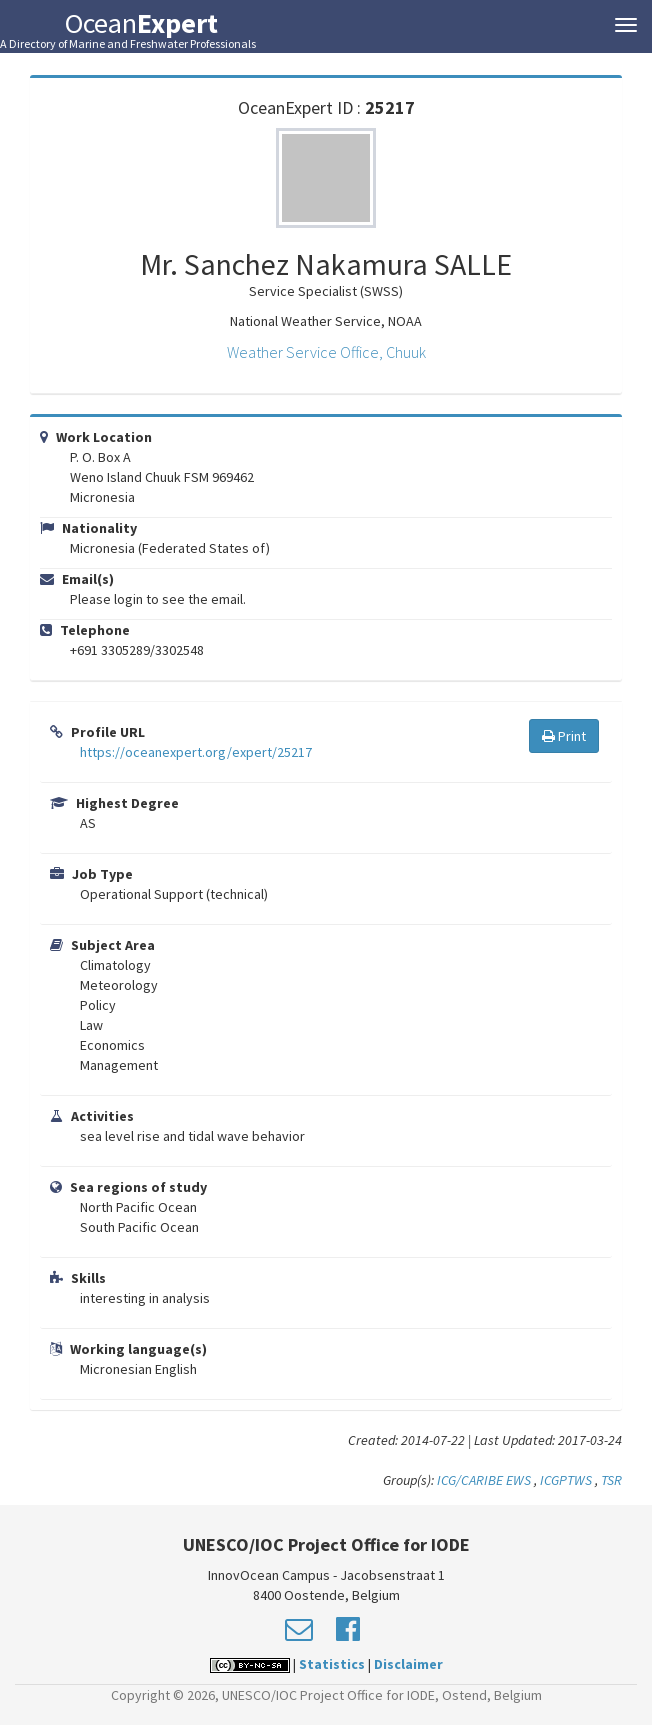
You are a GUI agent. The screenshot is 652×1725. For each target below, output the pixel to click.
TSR (611, 1480)
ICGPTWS (566, 1480)
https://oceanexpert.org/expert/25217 (196, 752)
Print (564, 736)
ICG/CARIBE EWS (484, 1480)
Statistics (332, 1664)
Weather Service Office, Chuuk (326, 352)
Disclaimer (408, 1664)
